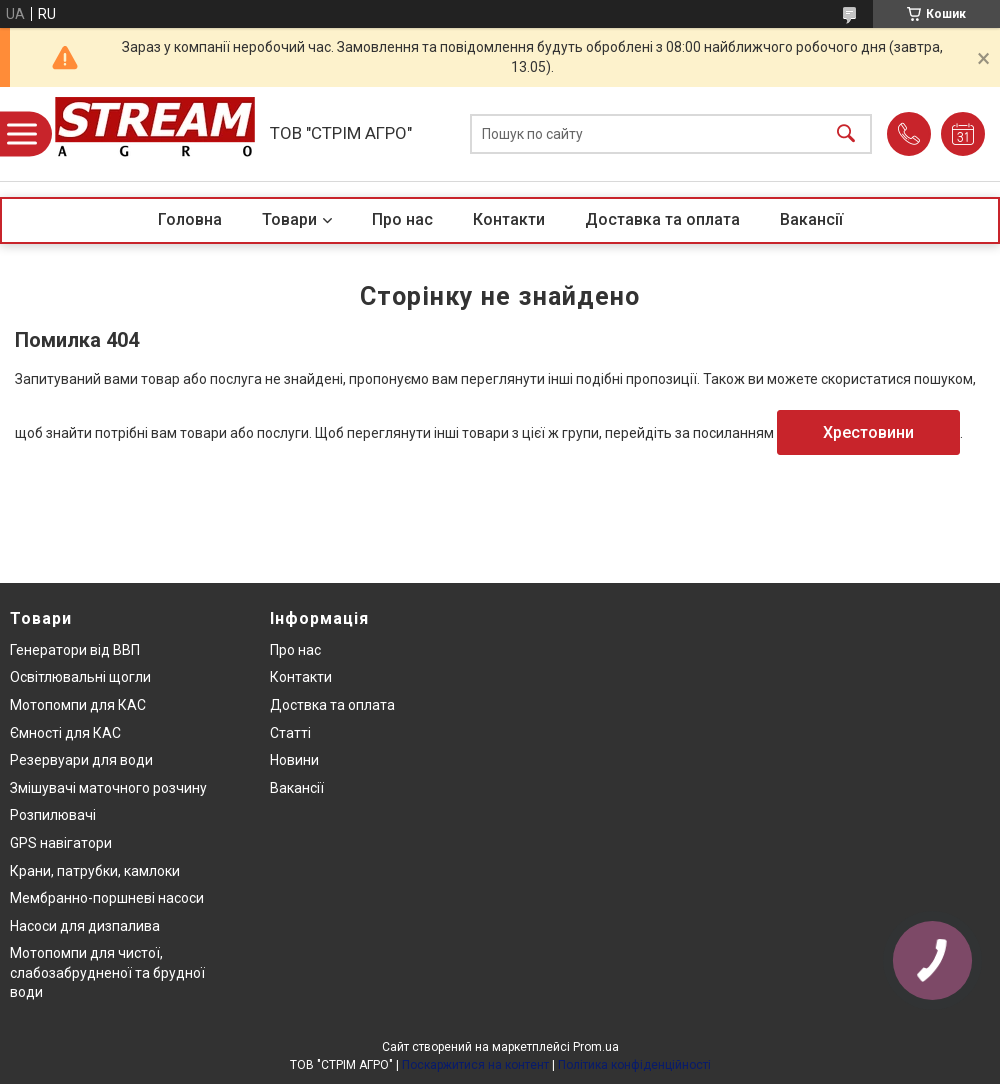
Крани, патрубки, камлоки (95, 871)
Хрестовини (868, 432)
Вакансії (811, 219)
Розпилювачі (53, 815)
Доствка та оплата (332, 705)
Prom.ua (596, 1047)
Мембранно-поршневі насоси (107, 898)
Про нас (402, 219)
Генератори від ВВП (75, 650)
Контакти (509, 219)
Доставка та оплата (662, 219)
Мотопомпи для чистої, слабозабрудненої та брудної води (107, 972)
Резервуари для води (81, 760)
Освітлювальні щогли (80, 677)
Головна (190, 219)
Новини (294, 760)
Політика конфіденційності (634, 1065)
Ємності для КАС (65, 733)
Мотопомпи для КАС (78, 705)
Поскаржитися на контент (475, 1065)
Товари (289, 219)
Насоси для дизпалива (85, 926)
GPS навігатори (61, 843)
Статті (290, 733)
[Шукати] (846, 134)
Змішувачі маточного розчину (108, 788)
